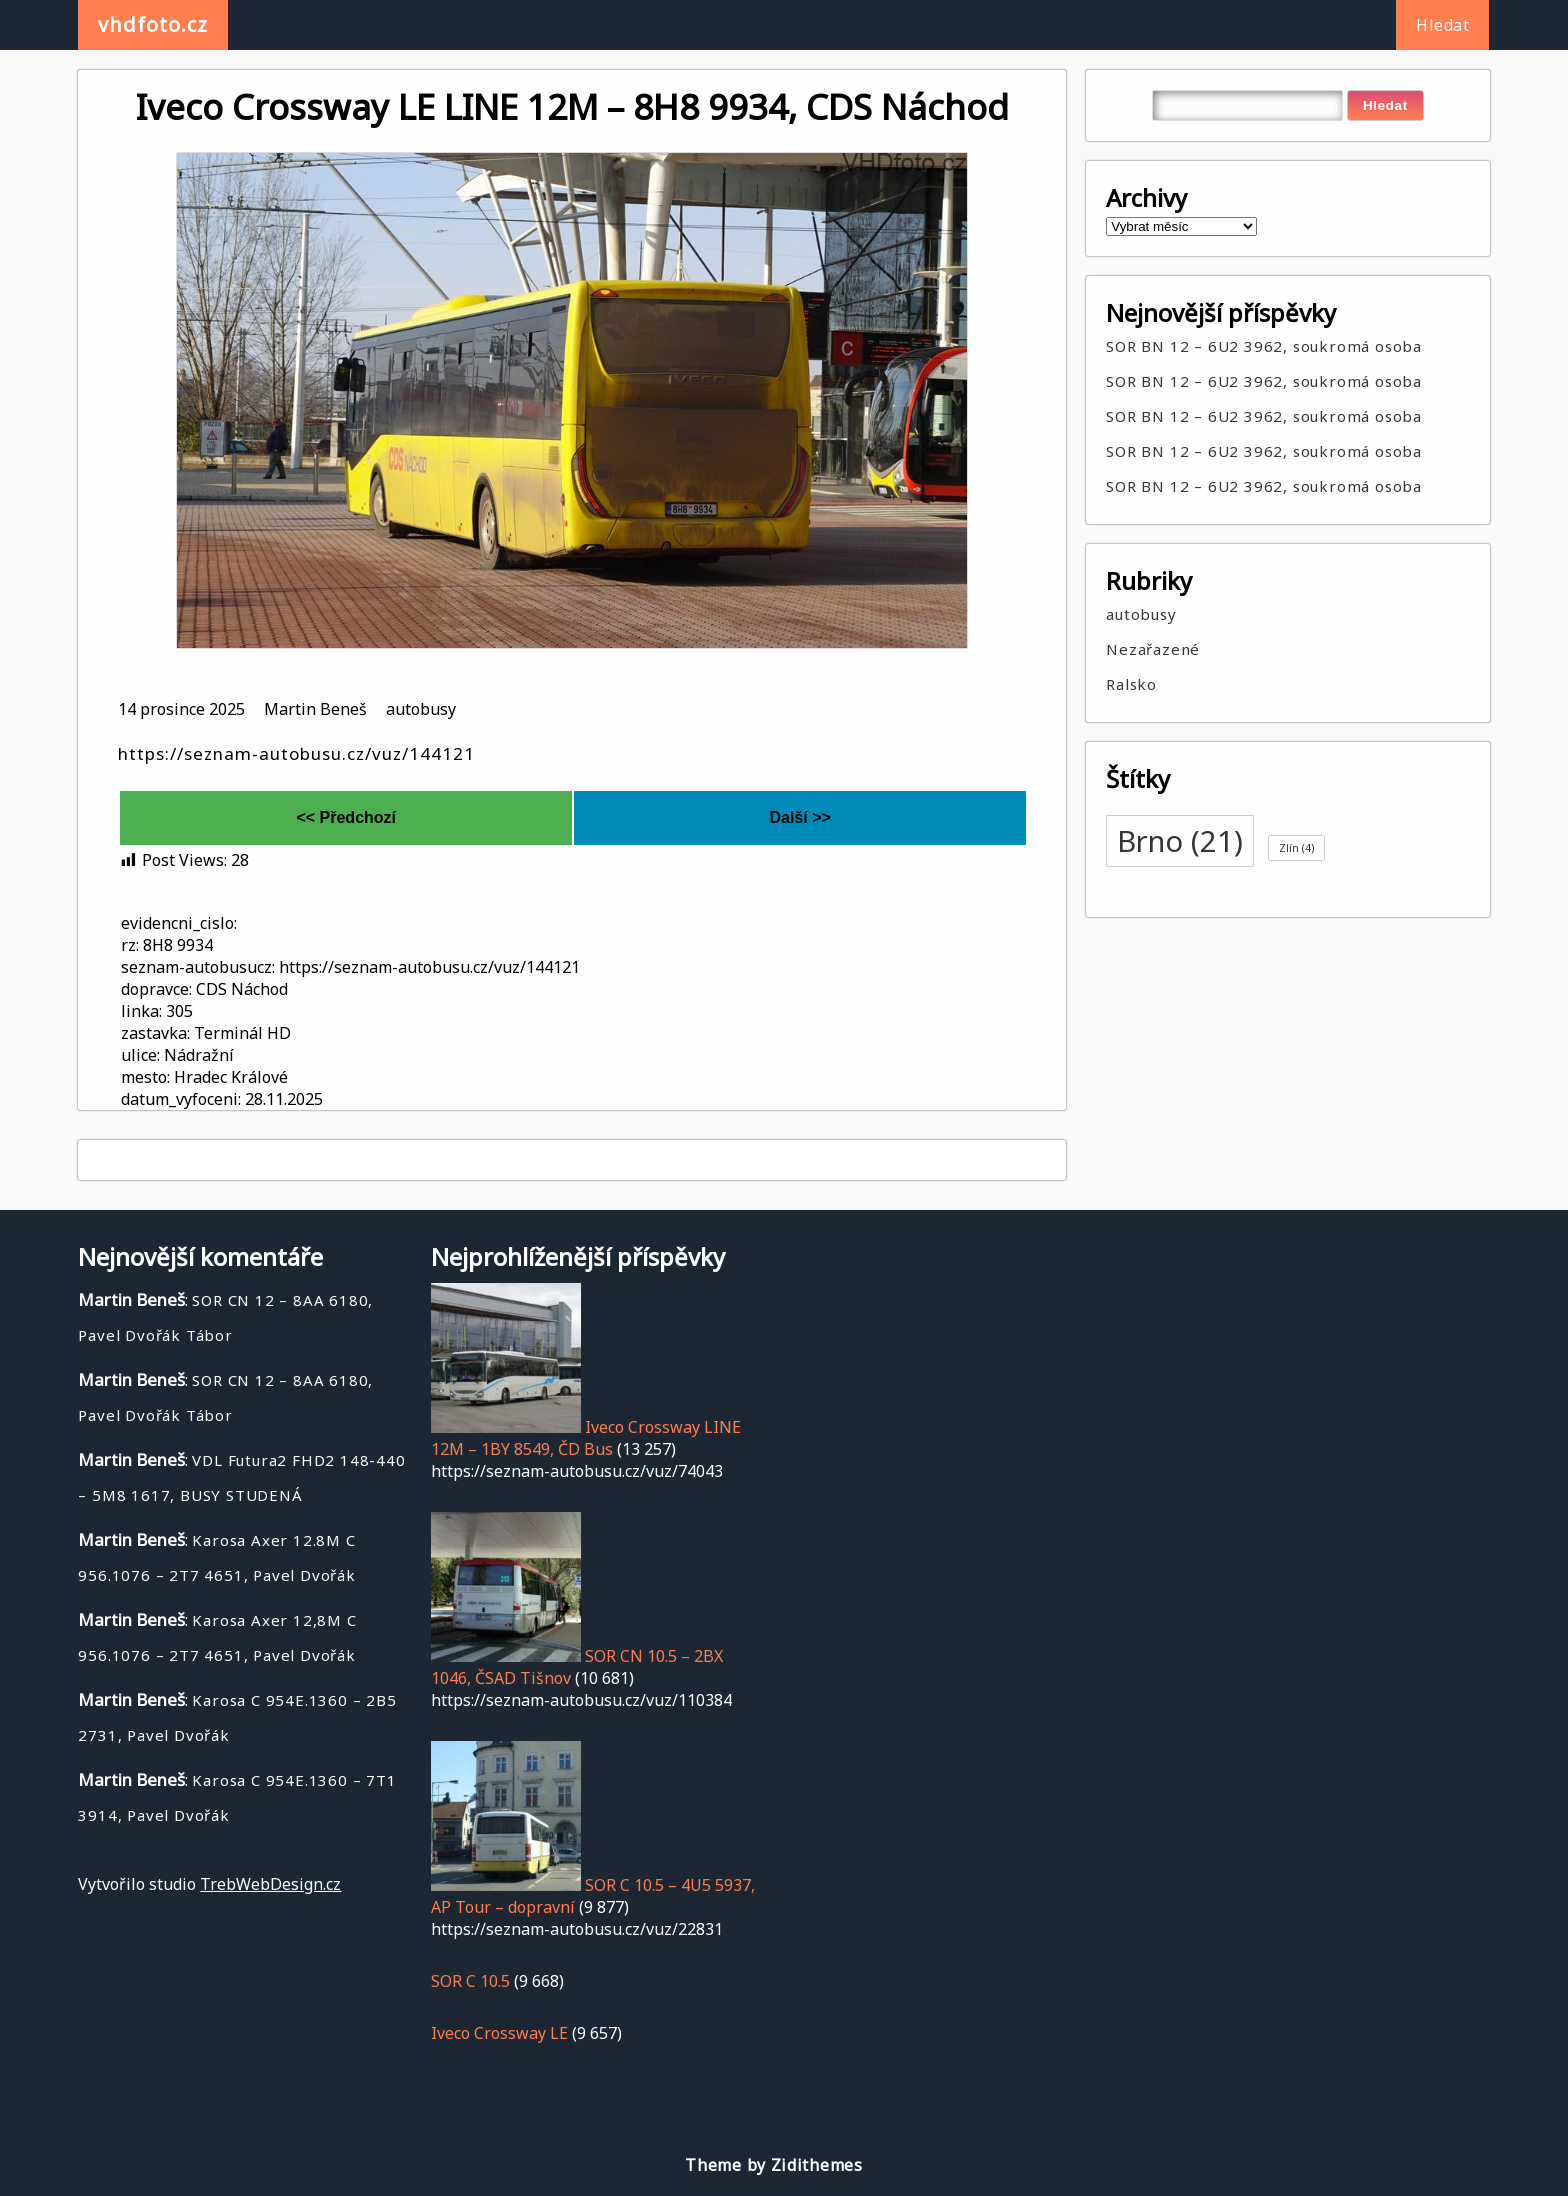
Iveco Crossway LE (499, 2033)
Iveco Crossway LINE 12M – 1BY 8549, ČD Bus (586, 1438)
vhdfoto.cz (153, 24)
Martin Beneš (315, 709)
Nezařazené (1153, 649)
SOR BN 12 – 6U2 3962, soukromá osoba (1264, 346)
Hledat (1443, 25)
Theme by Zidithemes (773, 2165)
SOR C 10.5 (470, 1981)
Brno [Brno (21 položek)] (1180, 841)
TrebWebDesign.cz (270, 1884)
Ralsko (1131, 684)
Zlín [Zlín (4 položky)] (1296, 848)
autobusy (421, 709)
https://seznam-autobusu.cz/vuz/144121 (296, 753)
